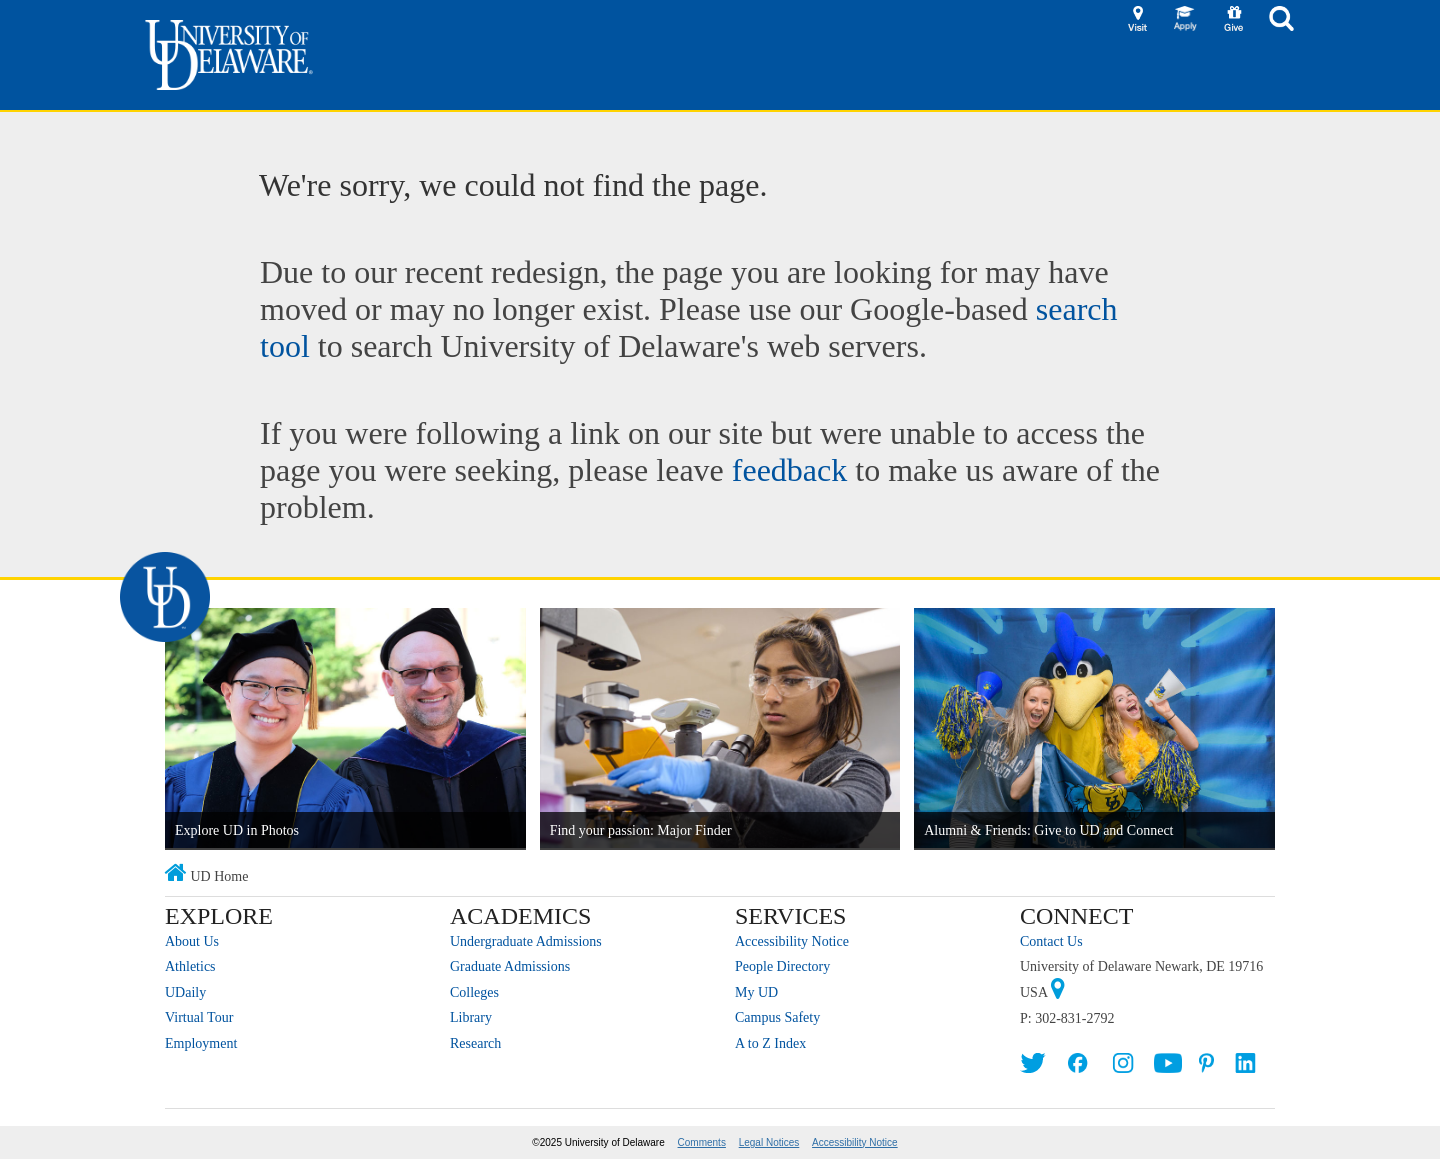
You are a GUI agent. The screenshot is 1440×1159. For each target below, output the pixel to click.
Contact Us (1051, 941)
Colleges (474, 992)
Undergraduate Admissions (526, 941)
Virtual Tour (199, 1017)
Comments (702, 1142)
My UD (756, 992)
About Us (192, 941)
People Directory (782, 966)
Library (471, 1017)
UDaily (185, 992)
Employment (201, 1043)
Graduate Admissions (510, 966)
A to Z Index (770, 1043)
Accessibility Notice (792, 941)
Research (475, 1043)
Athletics (190, 966)
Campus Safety (777, 1017)
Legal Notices (769, 1142)
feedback (789, 470)
